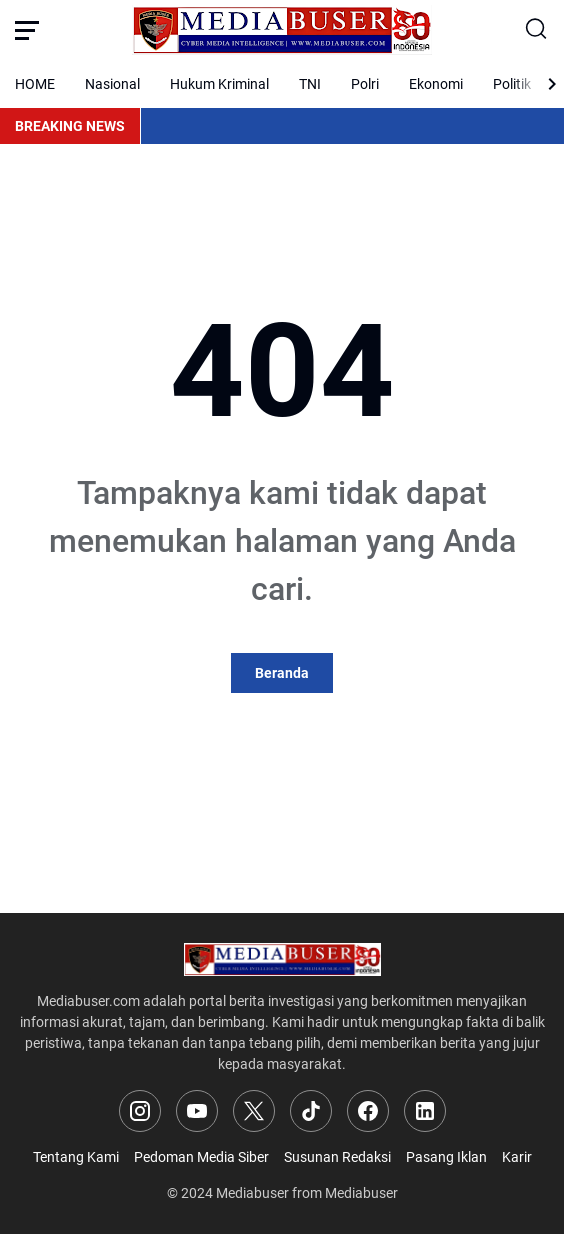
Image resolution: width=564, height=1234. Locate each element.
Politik (512, 84)
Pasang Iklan (446, 1157)
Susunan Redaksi (337, 1157)
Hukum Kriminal (219, 84)
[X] (254, 1111)
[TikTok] (311, 1111)
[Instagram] (140, 1111)
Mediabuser (252, 1193)
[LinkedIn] (425, 1111)
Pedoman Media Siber (201, 1157)
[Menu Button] (27, 30)
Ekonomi (436, 84)
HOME (35, 84)
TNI (310, 84)
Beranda (282, 673)
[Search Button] (537, 30)
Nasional (112, 84)
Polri (365, 84)
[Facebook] (368, 1111)
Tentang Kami (76, 1157)
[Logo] (282, 959)
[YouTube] (197, 1111)
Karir (517, 1157)
